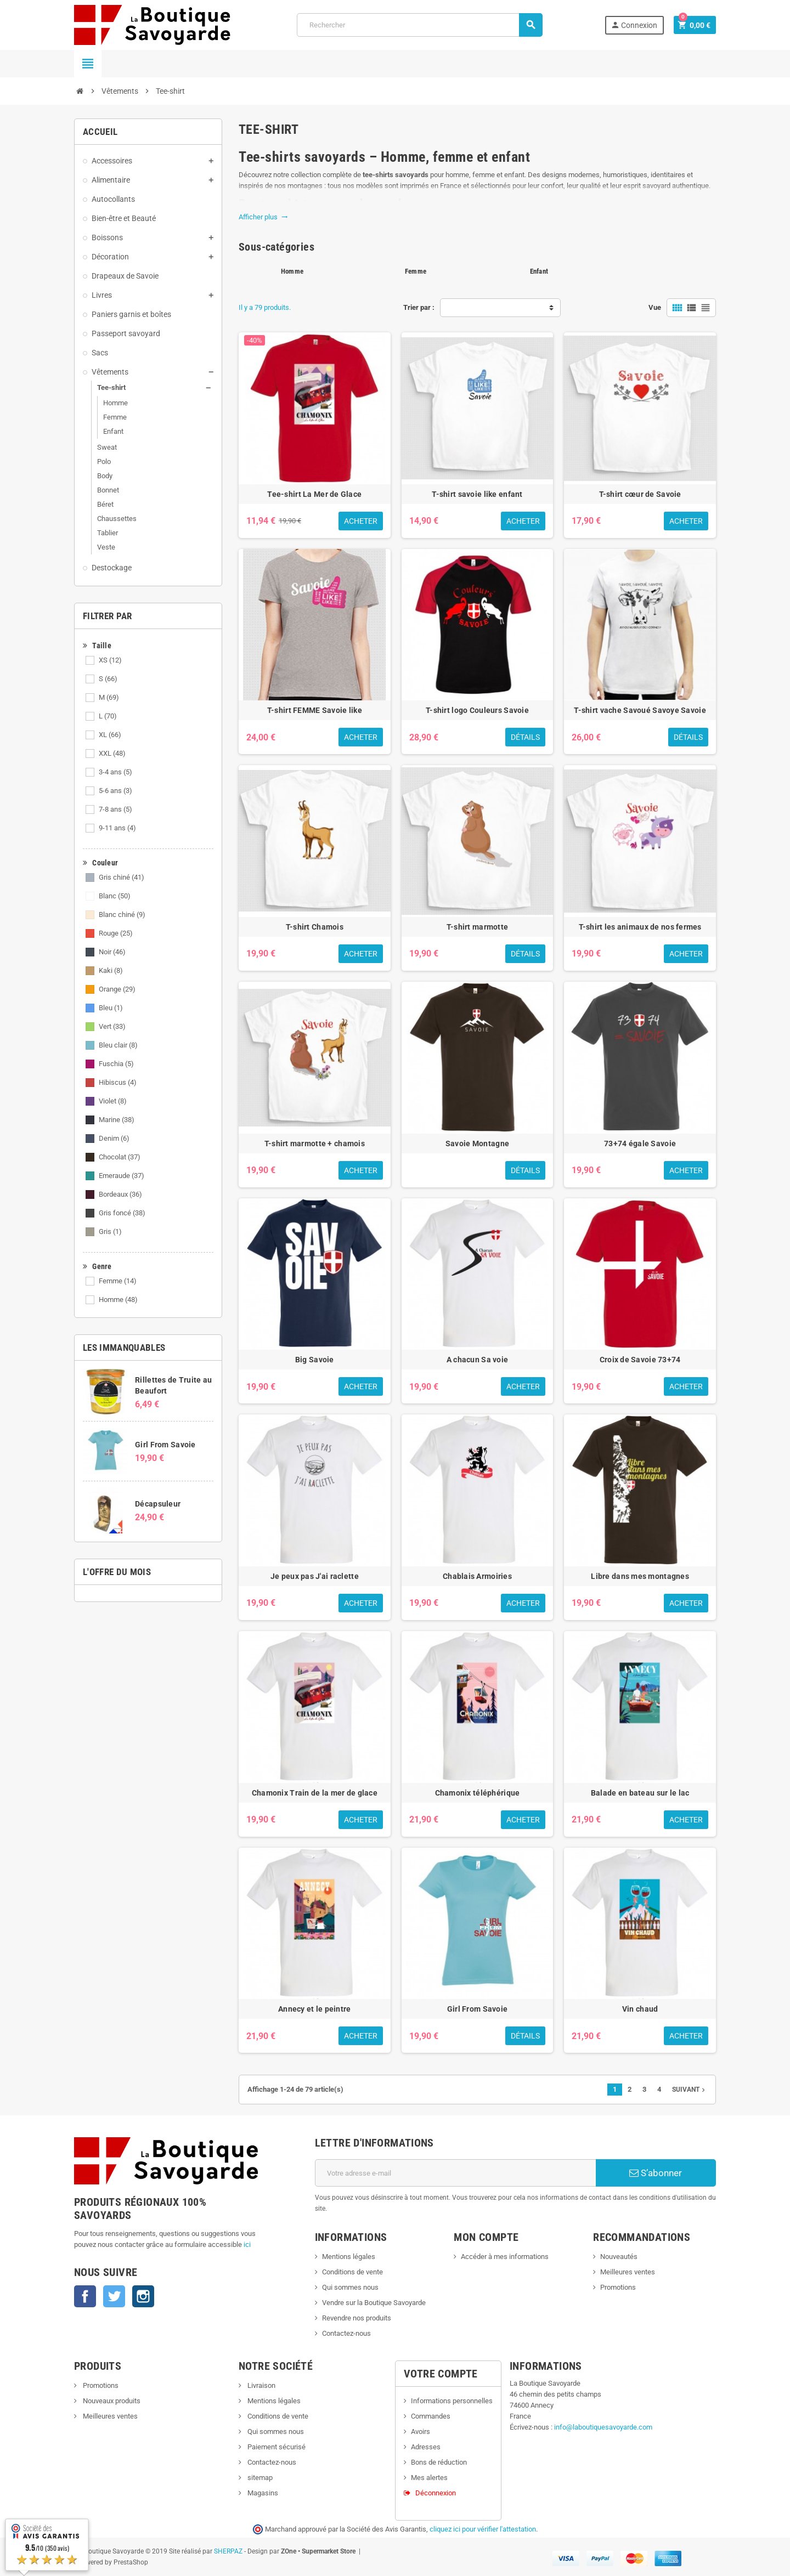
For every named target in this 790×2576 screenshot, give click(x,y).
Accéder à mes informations (505, 2256)
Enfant (539, 271)
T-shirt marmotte (477, 926)
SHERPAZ (228, 2551)
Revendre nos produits (356, 2318)
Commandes (430, 2416)
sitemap (259, 2477)
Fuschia (116, 1064)
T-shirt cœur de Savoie (640, 494)
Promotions (618, 2287)
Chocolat (119, 1157)
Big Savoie (314, 1359)
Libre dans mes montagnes (640, 1576)
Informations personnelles (452, 2401)
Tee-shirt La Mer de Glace (314, 494)
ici (247, 2244)
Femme (118, 1281)
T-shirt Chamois (314, 926)
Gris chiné (121, 877)
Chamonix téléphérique (477, 1792)
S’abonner (655, 2172)
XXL (112, 753)
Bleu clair (118, 1045)
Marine (116, 1120)
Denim (114, 1138)
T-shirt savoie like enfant (477, 494)
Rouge (116, 933)
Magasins (262, 2493)
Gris (110, 1231)
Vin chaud (640, 2009)
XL (110, 735)
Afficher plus (263, 217)
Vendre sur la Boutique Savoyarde (374, 2302)
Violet (113, 1101)
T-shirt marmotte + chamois (314, 1143)
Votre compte (441, 2373)
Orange (117, 989)
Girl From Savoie (165, 1444)
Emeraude (121, 1175)
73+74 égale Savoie (640, 1143)
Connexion (633, 25)
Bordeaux (120, 1194)
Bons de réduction (439, 2462)
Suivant (689, 2089)
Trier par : (419, 307)
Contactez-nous (346, 2333)
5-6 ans (115, 790)
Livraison (260, 2385)
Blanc (115, 896)
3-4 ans (115, 772)
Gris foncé (122, 1213)
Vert (112, 1026)
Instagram (143, 2296)
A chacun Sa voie (477, 1359)
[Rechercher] (420, 25)
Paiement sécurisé (276, 2447)
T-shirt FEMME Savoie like (314, 710)
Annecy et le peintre (314, 2009)
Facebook (85, 2296)
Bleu (111, 1008)
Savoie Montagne (477, 1143)
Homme (118, 1299)
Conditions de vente (352, 2272)
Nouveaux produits (110, 2401)
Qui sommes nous (350, 2287)
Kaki (111, 970)
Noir (112, 952)
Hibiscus (118, 1082)
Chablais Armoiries (477, 1576)
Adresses (426, 2447)
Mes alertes (429, 2477)
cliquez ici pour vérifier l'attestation (483, 2529)
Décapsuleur (157, 1503)
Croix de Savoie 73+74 (640, 1359)
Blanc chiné (122, 914)
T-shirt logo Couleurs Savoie (477, 710)
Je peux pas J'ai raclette (314, 1576)
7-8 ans (115, 809)
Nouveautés (618, 2256)
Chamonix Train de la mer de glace (314, 1792)
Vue (654, 307)
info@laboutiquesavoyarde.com (603, 2427)
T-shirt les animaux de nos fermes (640, 926)
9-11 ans (117, 828)
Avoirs (420, 2431)
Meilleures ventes (627, 2272)
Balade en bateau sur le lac (640, 1792)
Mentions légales (348, 2256)
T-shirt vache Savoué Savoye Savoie (640, 710)
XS (110, 660)
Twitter (114, 2296)
